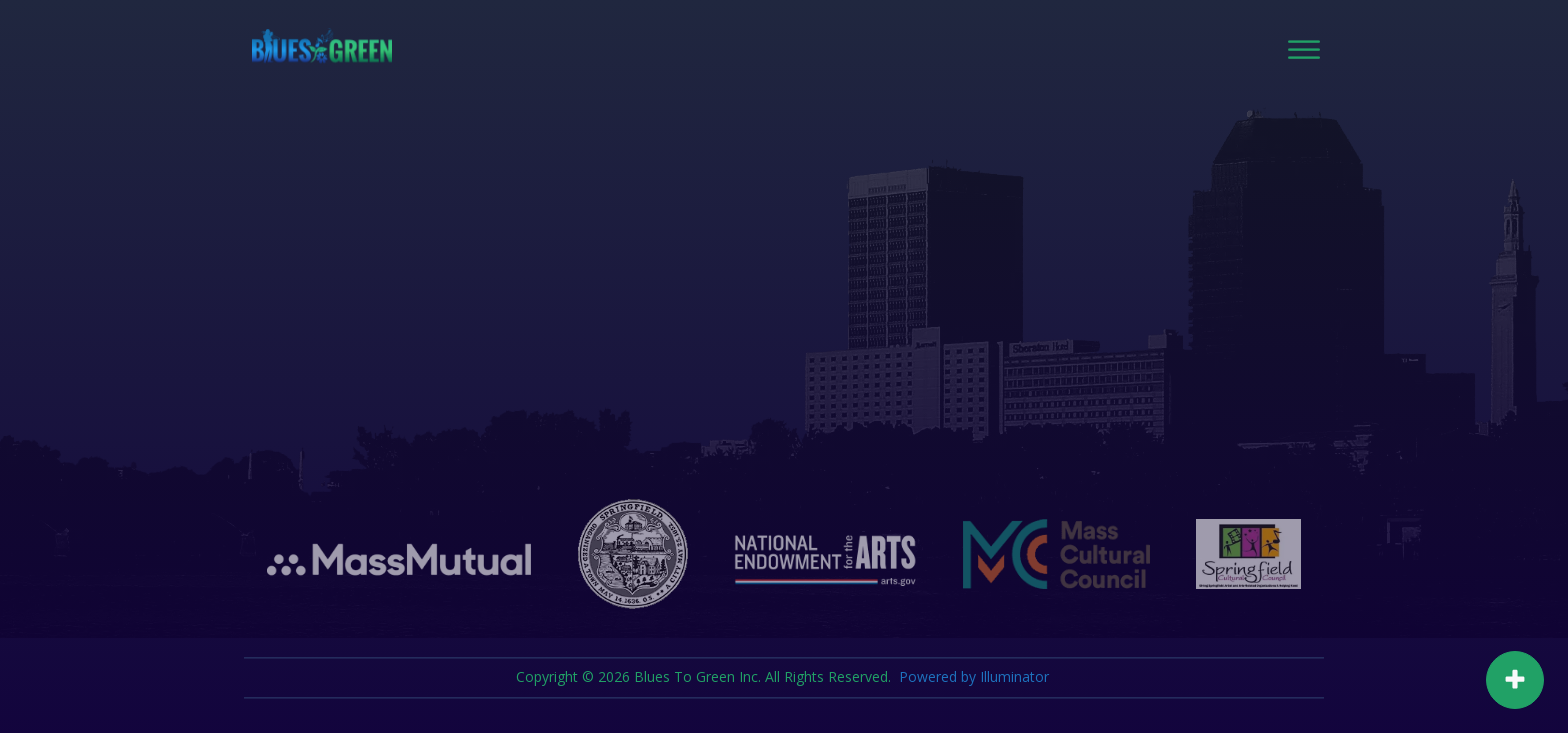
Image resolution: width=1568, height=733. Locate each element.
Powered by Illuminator (976, 677)
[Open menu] (1304, 50)
